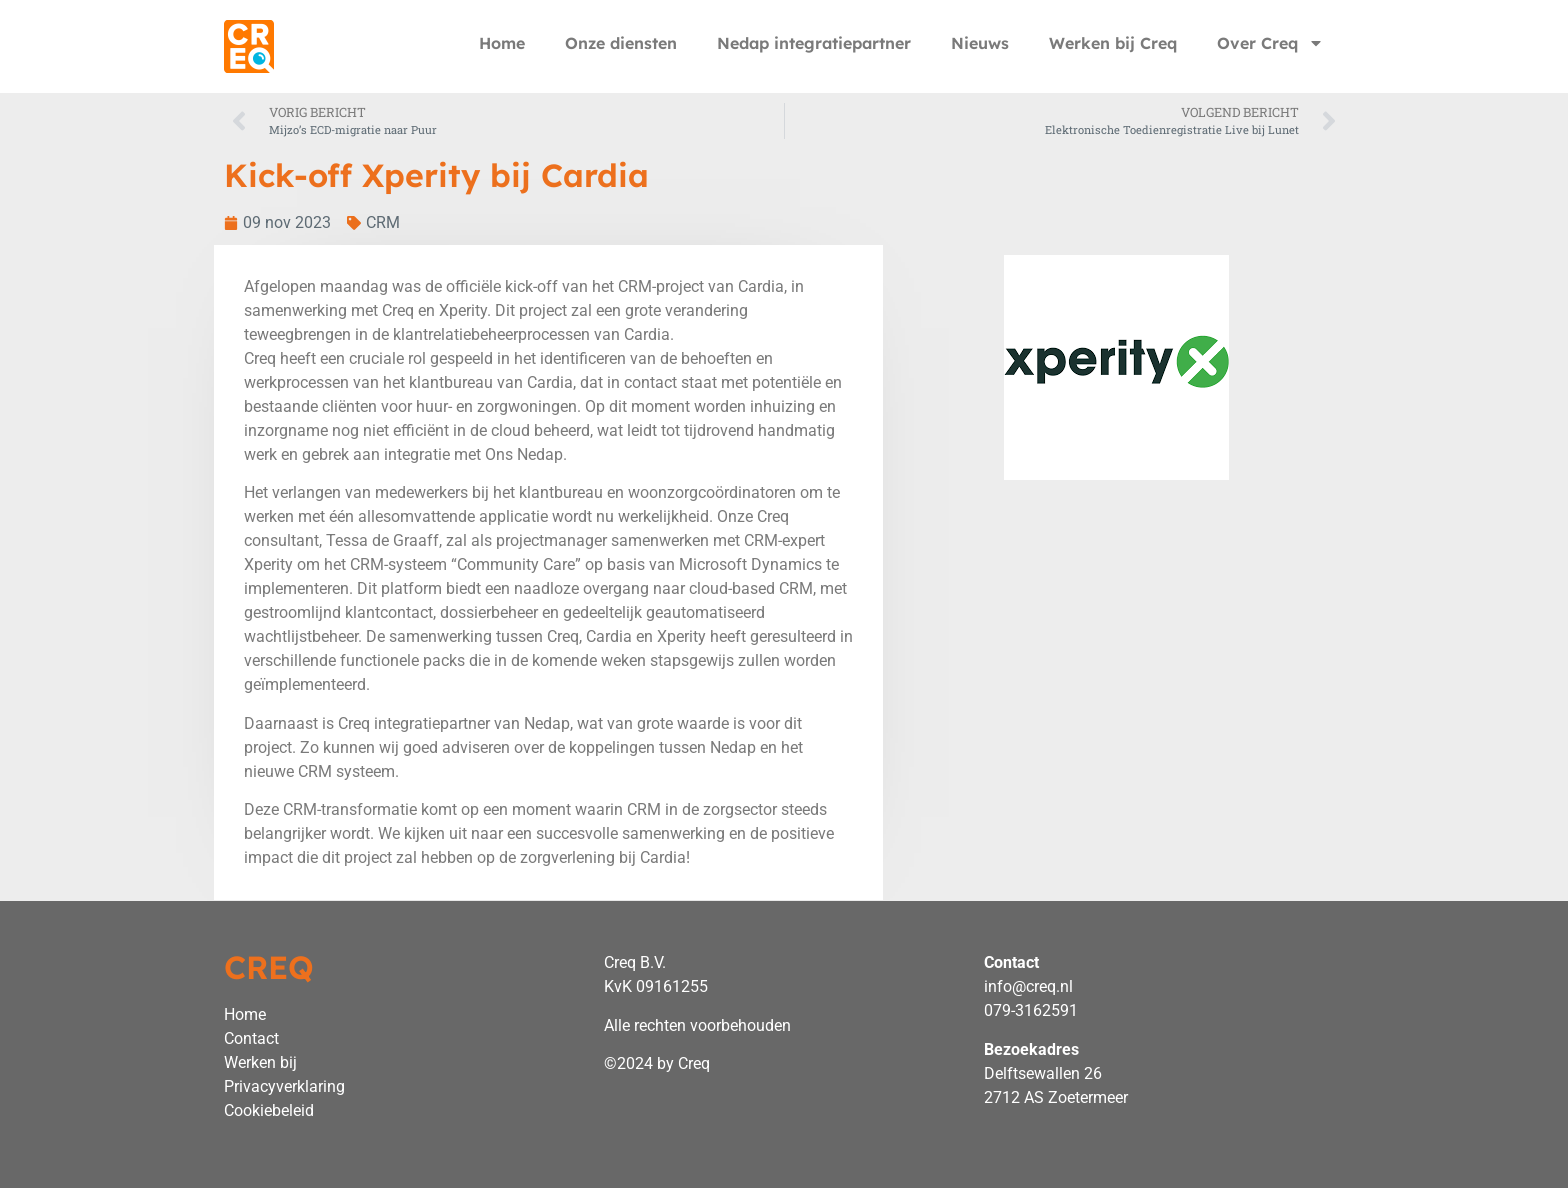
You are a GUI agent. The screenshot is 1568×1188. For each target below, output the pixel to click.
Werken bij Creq (1113, 43)
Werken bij (260, 1062)
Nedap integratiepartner (814, 43)
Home (502, 43)
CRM (383, 222)
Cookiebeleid (269, 1110)
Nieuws (980, 43)
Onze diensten (621, 43)
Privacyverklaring (284, 1086)
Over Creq (1270, 43)
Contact (251, 1038)
